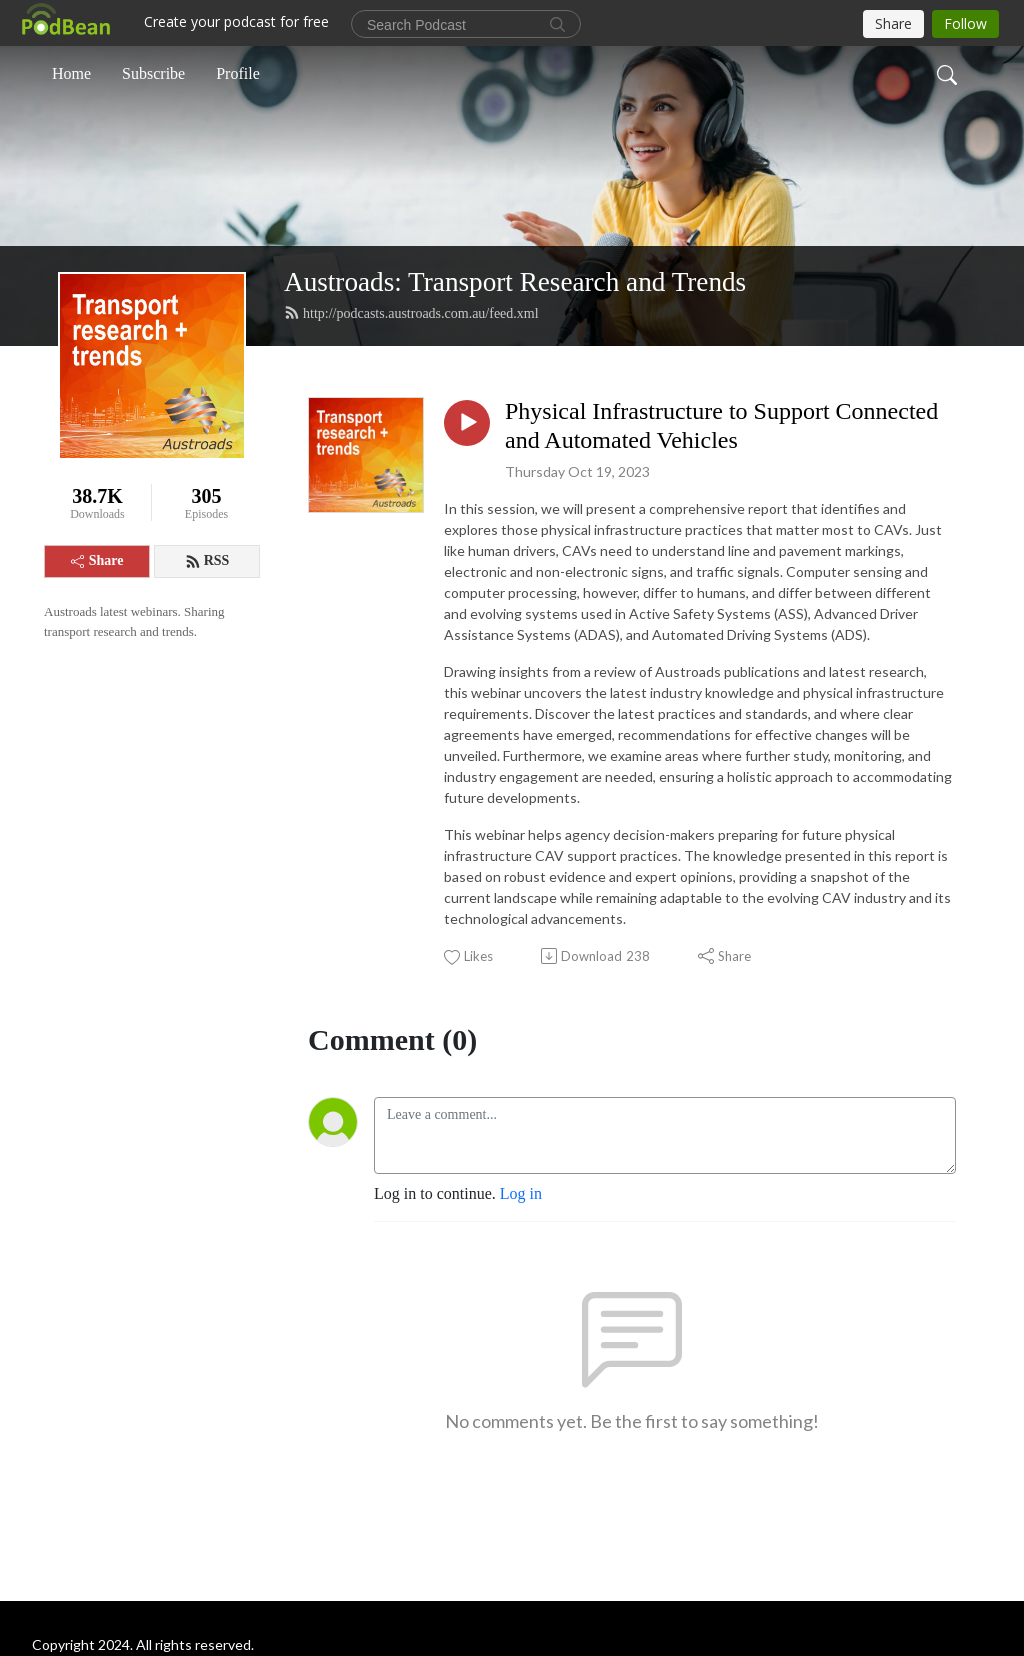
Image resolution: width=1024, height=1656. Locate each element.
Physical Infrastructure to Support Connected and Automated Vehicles (721, 425)
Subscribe (153, 73)
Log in (521, 1193)
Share (97, 560)
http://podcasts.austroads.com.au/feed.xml (411, 313)
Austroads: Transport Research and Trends (515, 282)
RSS (207, 561)
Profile (238, 73)
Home (71, 73)
